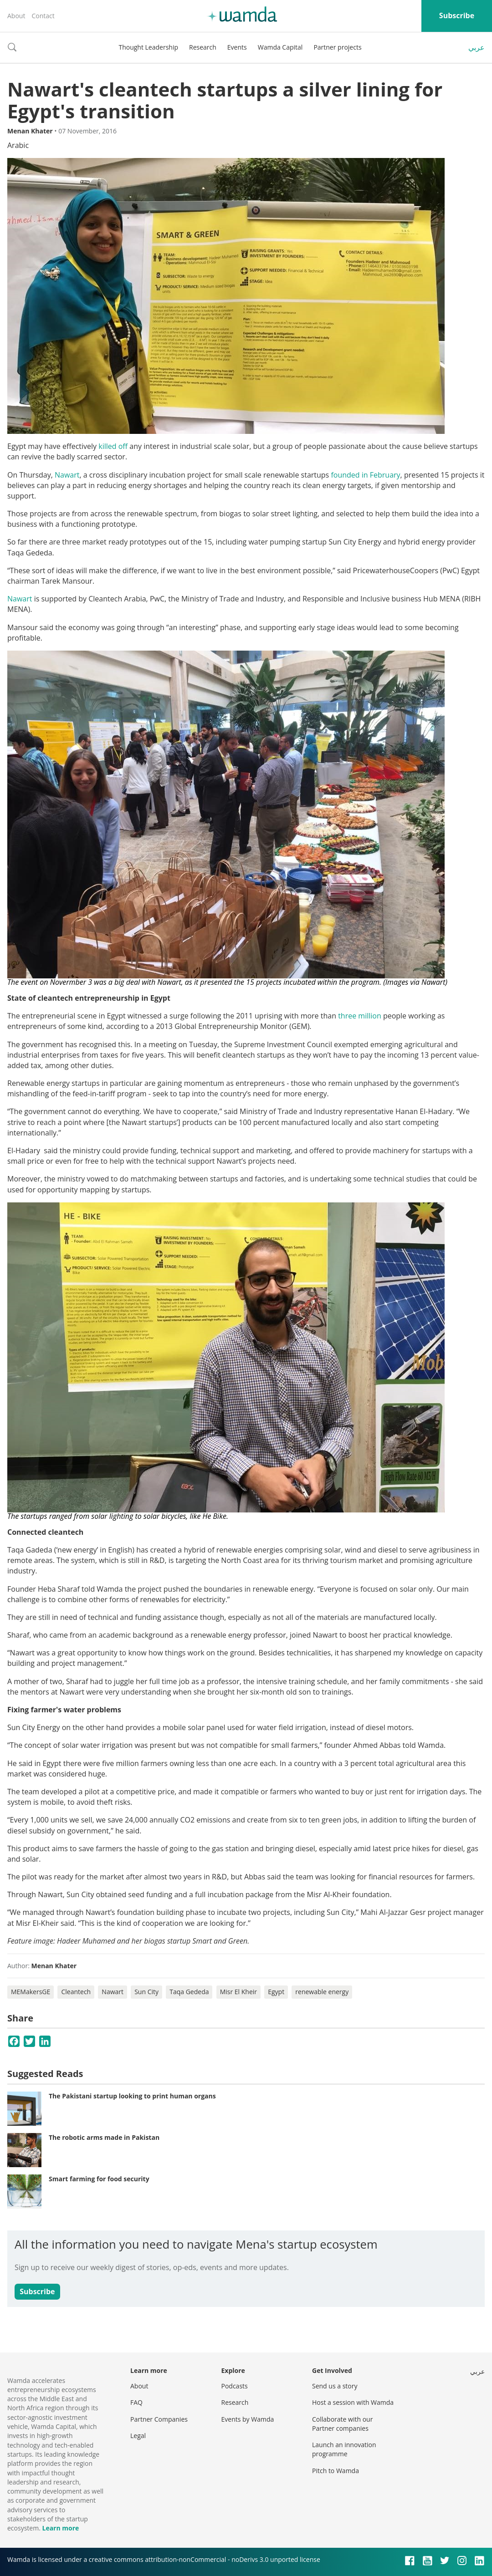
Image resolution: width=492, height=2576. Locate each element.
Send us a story (334, 2386)
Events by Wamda (247, 2419)
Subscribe (456, 15)
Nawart (67, 475)
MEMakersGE (30, 1991)
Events (237, 47)
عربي (476, 47)
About (16, 15)
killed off (113, 446)
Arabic (18, 145)
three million (359, 1016)
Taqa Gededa (189, 1991)
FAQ (136, 2402)
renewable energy (321, 1991)
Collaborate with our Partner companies (342, 2424)
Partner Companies (159, 2419)
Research (202, 47)
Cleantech (76, 1991)
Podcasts (234, 2386)
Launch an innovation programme (344, 2449)
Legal (138, 2435)
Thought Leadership (148, 47)
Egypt (276, 1991)
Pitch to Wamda (335, 2470)
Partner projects (337, 47)
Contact (42, 15)
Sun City (146, 1991)
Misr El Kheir (238, 1991)
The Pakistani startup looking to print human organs (132, 2096)
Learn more (60, 2528)
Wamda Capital (280, 47)
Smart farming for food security (99, 2178)
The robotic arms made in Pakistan (104, 2137)
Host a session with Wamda (353, 2402)
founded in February (365, 475)
